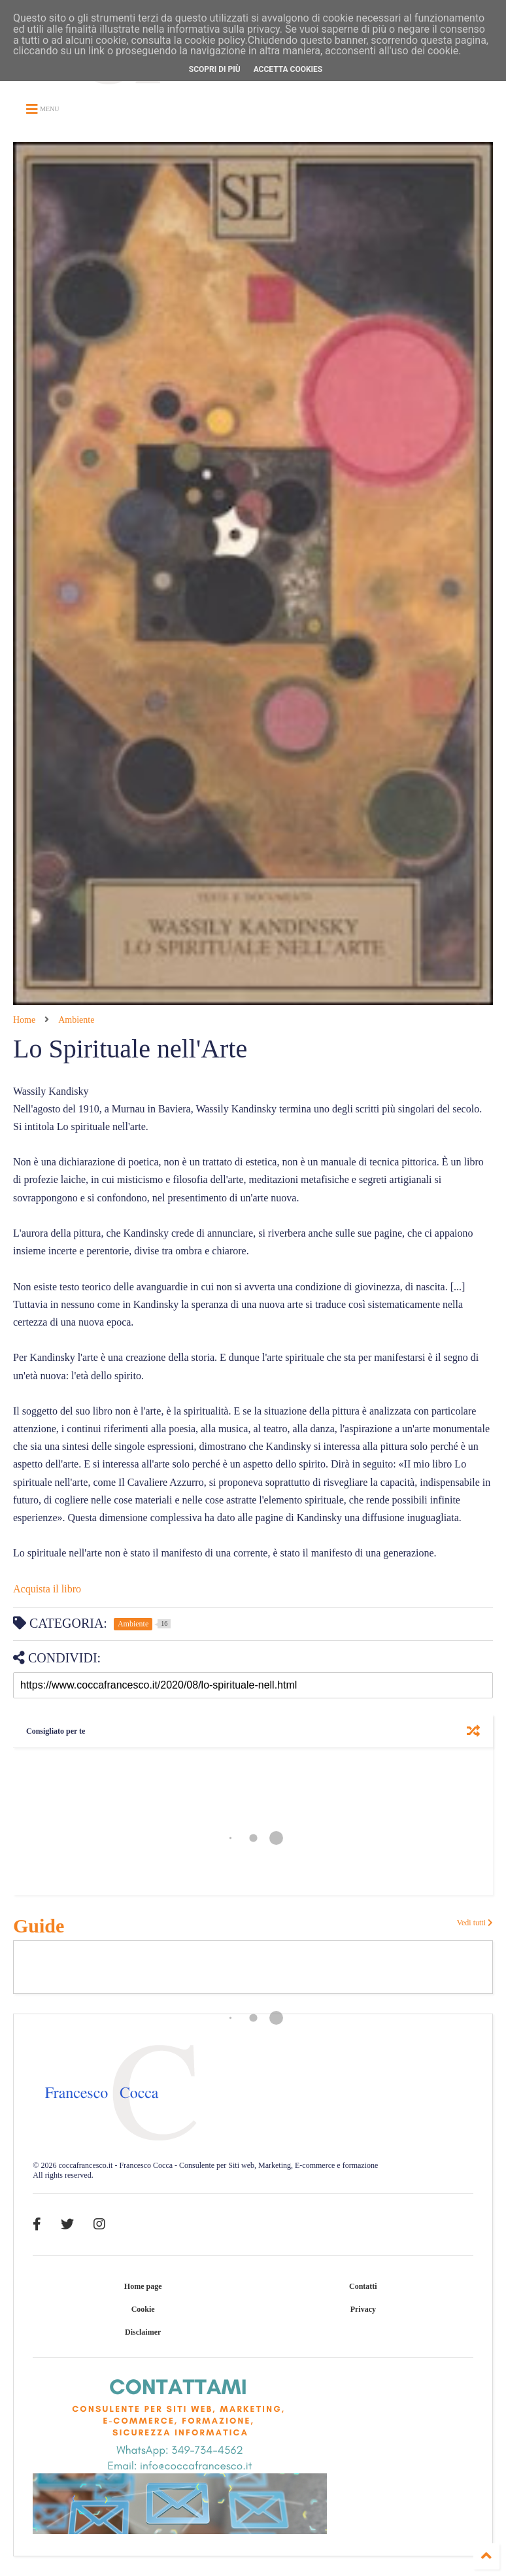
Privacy (363, 2309)
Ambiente (76, 1020)
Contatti (363, 2286)
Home (24, 1020)
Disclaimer (143, 2332)
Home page (143, 2286)
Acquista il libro (47, 1588)
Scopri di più (215, 69)
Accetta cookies (288, 69)
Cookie (143, 2309)
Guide (38, 1925)
